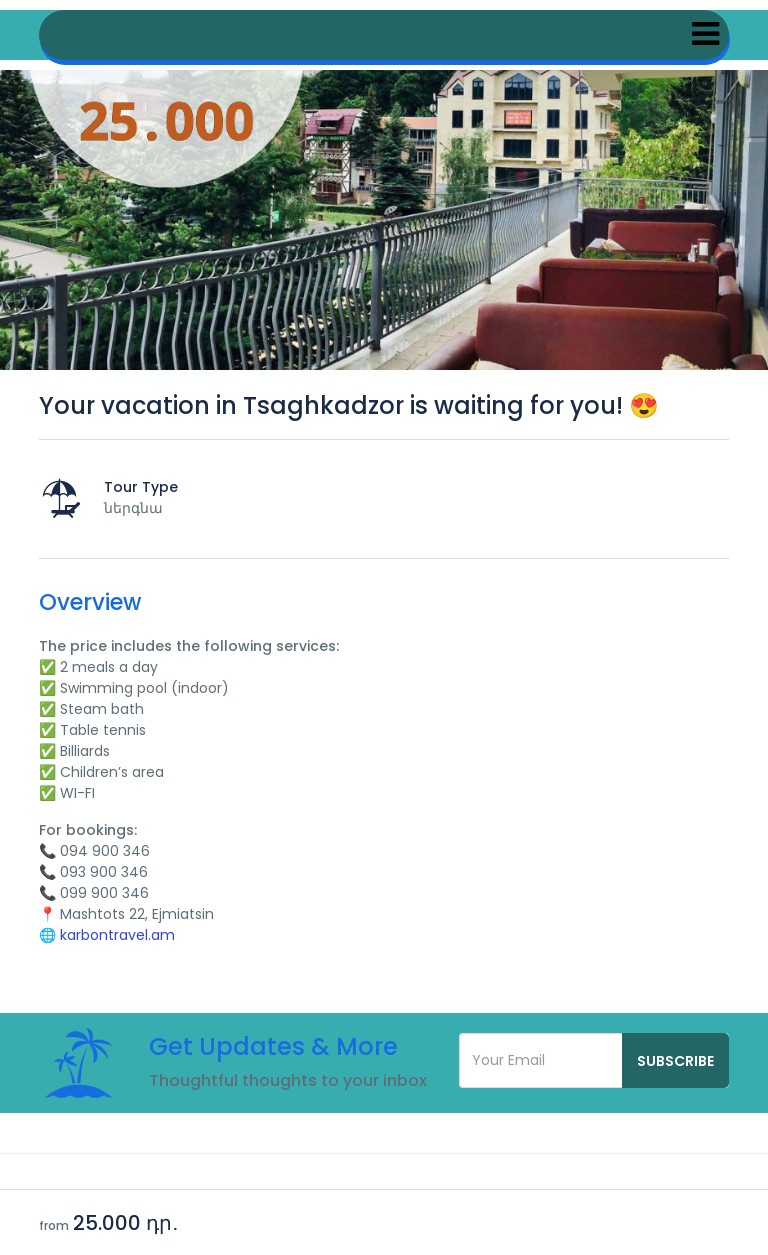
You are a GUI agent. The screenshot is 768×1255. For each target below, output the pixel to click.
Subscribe (675, 1061)
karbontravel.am (117, 935)
